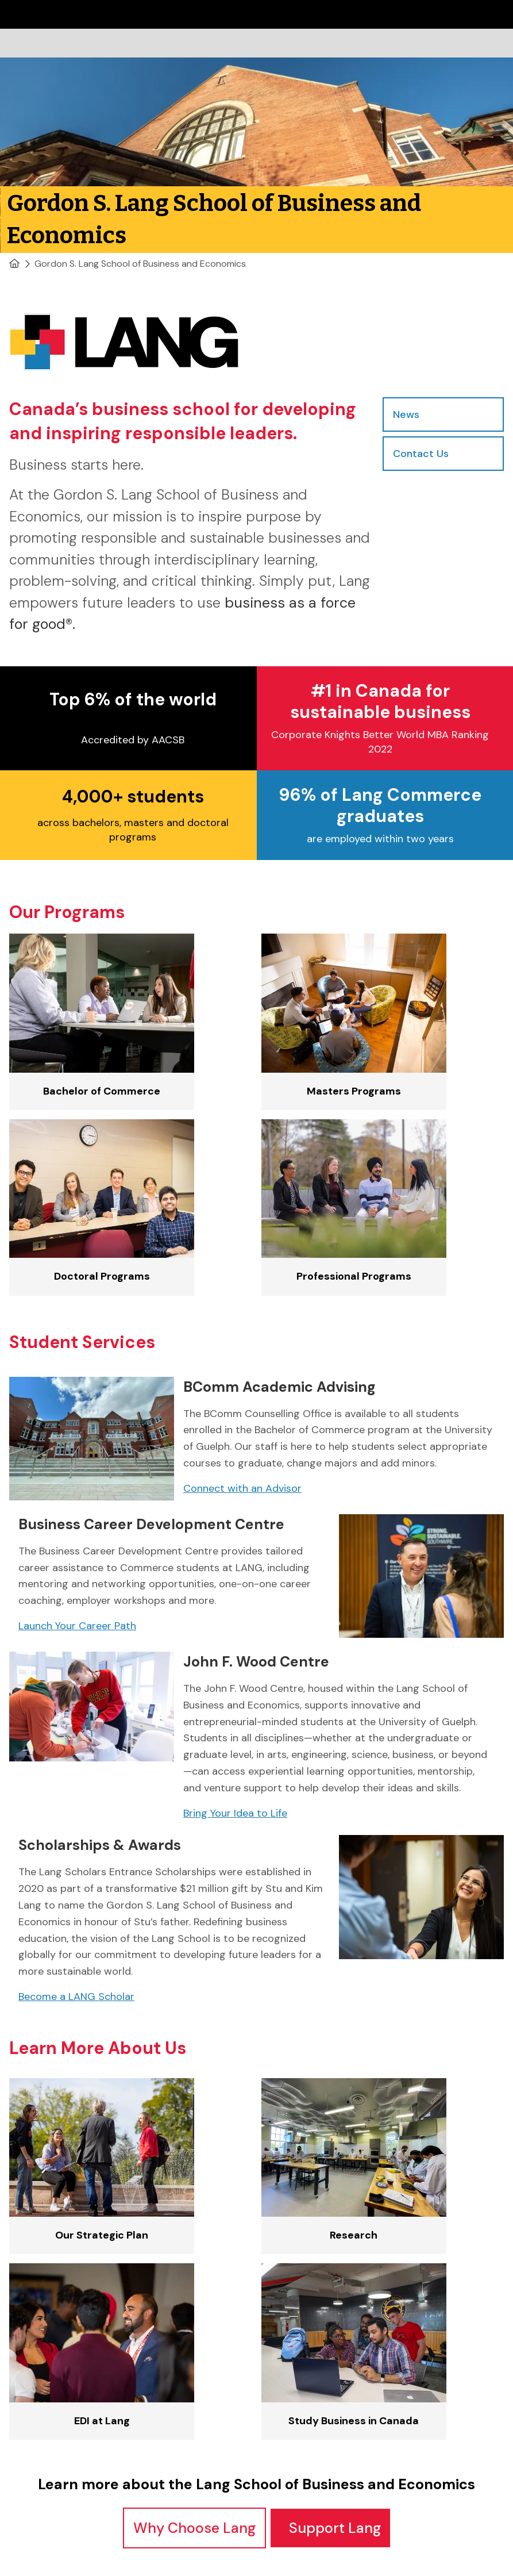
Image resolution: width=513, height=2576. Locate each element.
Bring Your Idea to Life (235, 1813)
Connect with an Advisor (242, 1488)
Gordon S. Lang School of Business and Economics (140, 264)
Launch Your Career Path (77, 1626)
